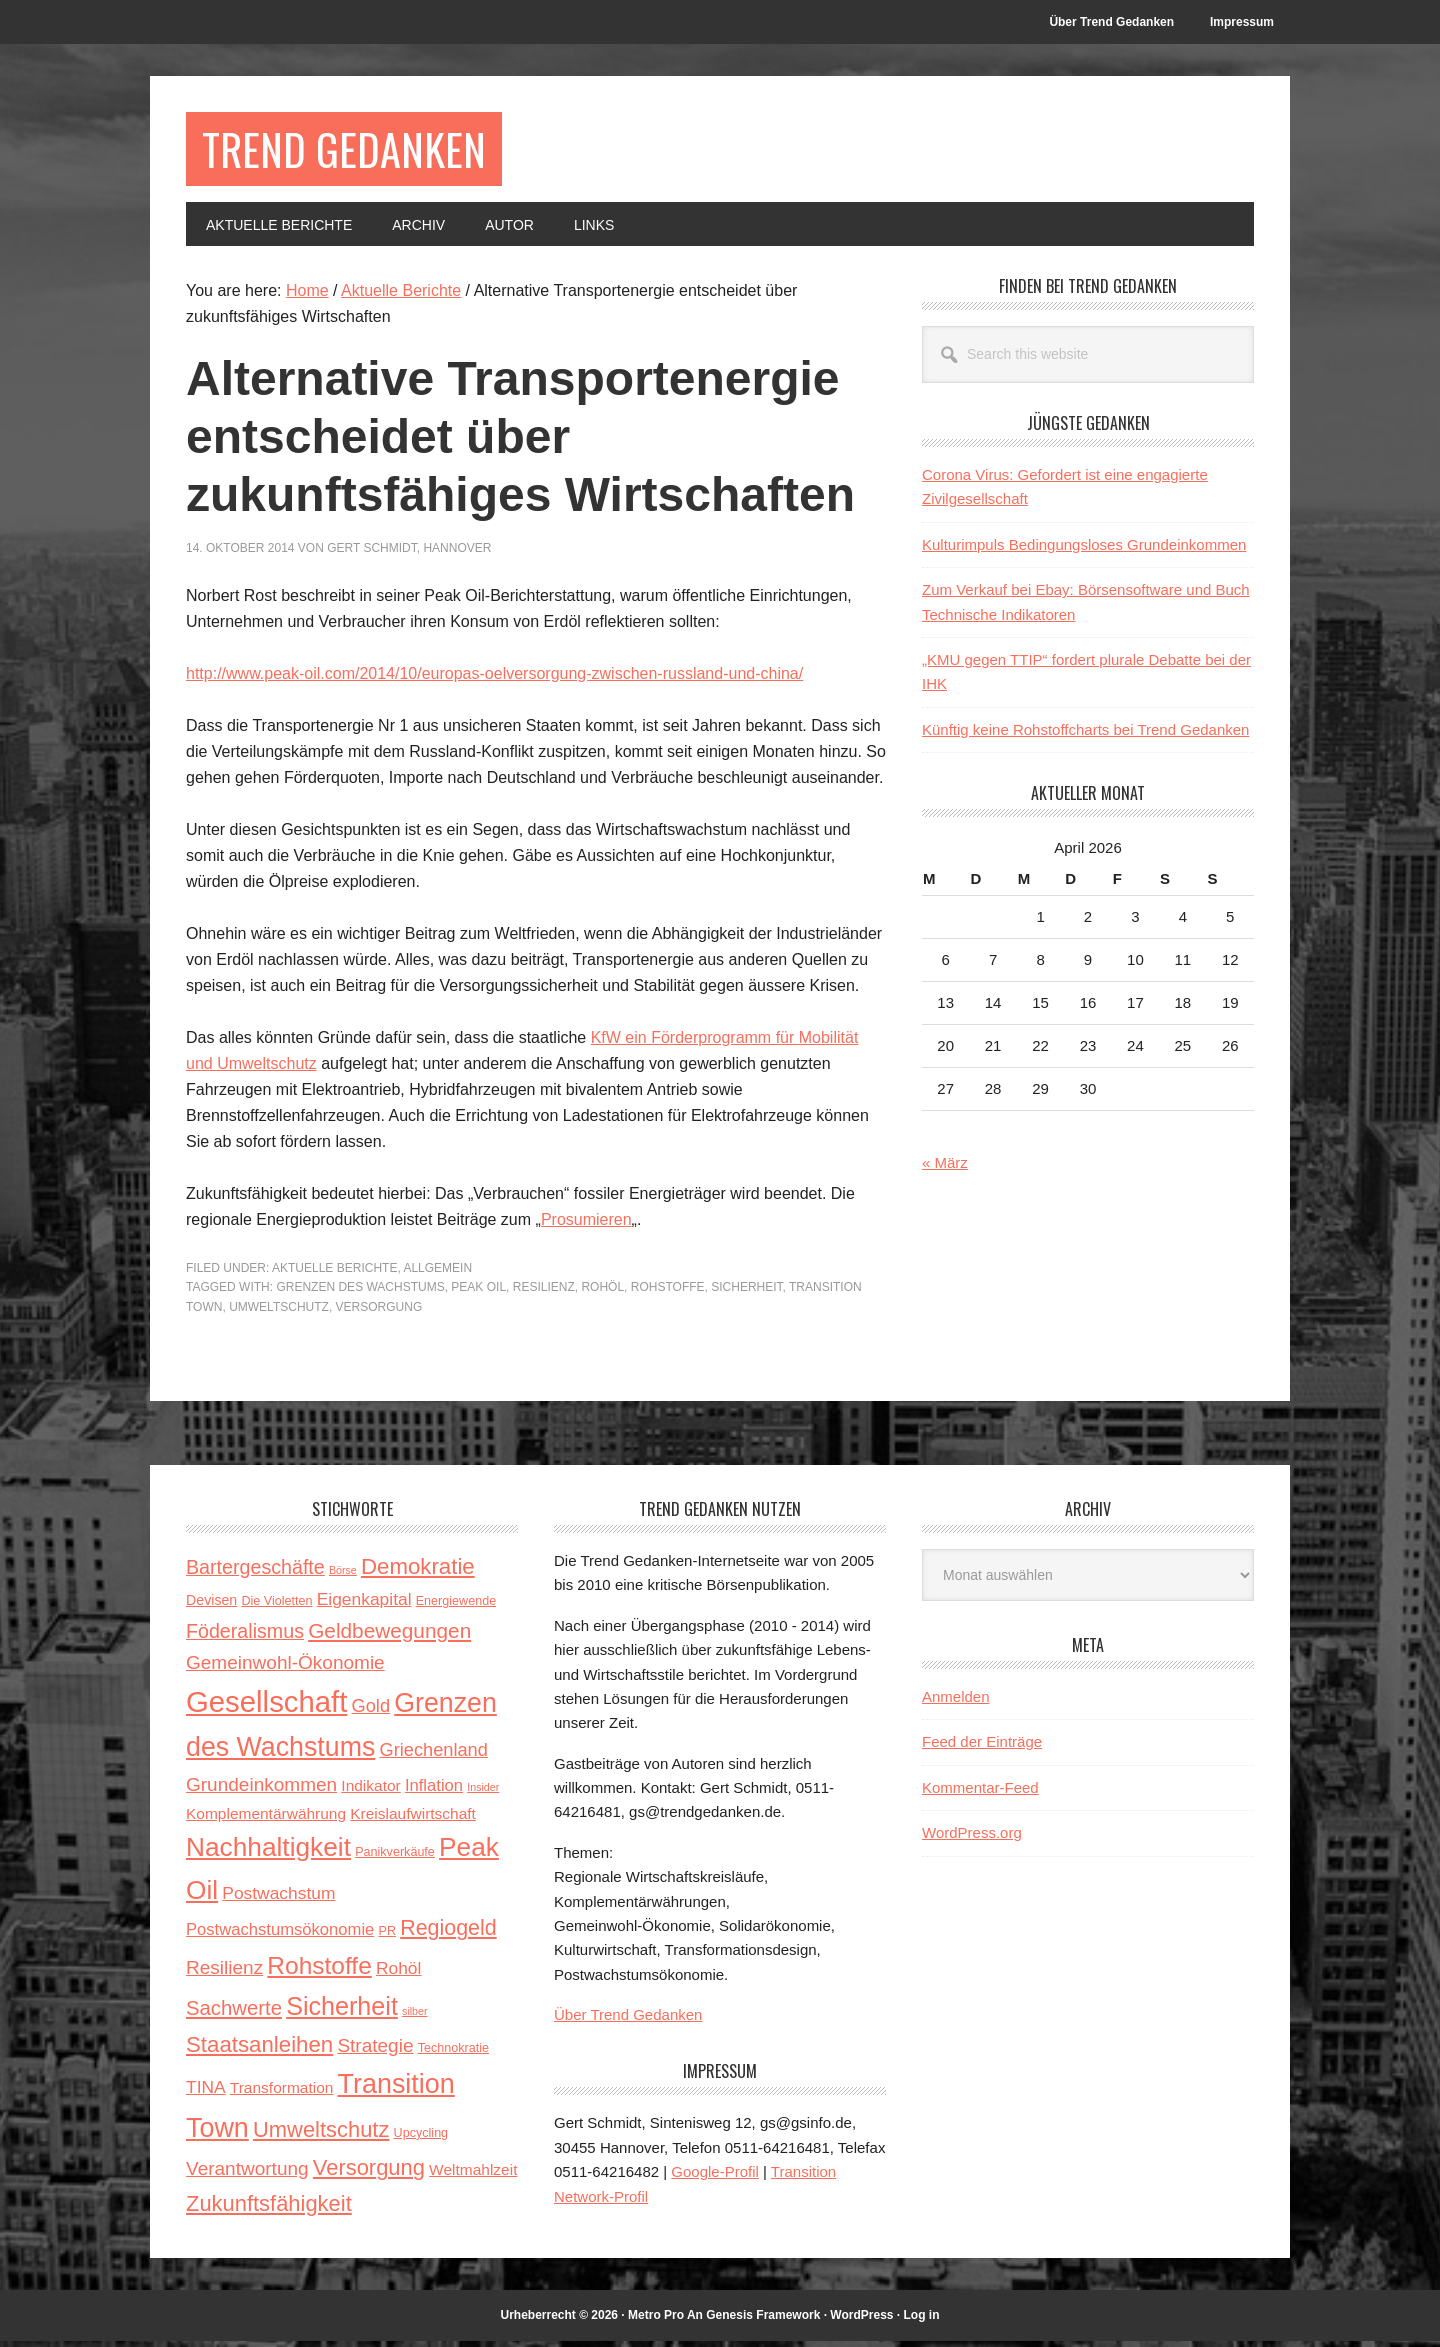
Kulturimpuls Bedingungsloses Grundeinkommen (1084, 550)
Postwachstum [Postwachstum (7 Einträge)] (278, 1898)
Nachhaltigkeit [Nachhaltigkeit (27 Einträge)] (268, 1853)
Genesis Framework (763, 2320)
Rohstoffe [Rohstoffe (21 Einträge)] (319, 1971)
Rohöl (602, 1293)
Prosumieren (586, 1224)
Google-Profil (715, 2177)
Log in (922, 2320)
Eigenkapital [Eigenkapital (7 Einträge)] (364, 1605)
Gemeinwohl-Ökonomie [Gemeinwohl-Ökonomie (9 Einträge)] (285, 1667)
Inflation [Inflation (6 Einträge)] (434, 1790)
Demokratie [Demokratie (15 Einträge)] (418, 1572)
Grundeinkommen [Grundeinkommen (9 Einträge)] (261, 1789)
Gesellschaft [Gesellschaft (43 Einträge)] (266, 1707)
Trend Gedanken (357, 151)
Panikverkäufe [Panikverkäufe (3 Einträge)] (395, 1858)
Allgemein (437, 1273)
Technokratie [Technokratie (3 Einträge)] (453, 2054)
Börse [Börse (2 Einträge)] (343, 1576)
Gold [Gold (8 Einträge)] (371, 1712)
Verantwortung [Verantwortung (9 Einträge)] (247, 2174)
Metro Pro (656, 2320)
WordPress (861, 2320)
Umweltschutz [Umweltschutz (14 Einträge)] (321, 2134)
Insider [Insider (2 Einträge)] (483, 1792)
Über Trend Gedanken (628, 2020)
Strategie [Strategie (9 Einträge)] (375, 2051)
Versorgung (379, 1312)
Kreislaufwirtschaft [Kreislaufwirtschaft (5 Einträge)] (413, 1818)
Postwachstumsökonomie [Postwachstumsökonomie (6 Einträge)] (280, 1935)
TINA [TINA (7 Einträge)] (206, 2093)
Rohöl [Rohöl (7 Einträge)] (398, 1974)
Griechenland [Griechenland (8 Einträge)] (433, 1756)
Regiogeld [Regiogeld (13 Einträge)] (448, 1934)
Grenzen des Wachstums (360, 1293)
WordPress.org (972, 1838)
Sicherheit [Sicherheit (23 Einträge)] (342, 2012)
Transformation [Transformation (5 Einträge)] (282, 2093)
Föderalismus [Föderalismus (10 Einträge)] (245, 1636)
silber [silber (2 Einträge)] (414, 2017)
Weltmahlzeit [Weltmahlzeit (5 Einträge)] (473, 2175)
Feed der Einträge (982, 1747)
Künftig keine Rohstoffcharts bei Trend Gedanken (1085, 734)
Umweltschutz (279, 1312)
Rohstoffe (668, 1293)
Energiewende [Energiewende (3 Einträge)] (456, 1607)
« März (945, 1168)
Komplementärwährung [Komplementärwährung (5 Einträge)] (266, 1818)
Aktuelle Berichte (334, 1273)
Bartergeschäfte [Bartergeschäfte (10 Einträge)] (255, 1573)
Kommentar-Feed (980, 1793)
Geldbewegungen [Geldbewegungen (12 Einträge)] (389, 1635)
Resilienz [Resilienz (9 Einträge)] (224, 1973)
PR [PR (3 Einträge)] (387, 1937)
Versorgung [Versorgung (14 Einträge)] (369, 2173)
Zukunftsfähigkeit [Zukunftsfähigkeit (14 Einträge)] (269, 2209)
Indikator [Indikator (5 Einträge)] (370, 1790)
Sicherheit (746, 1293)
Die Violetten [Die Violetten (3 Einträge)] (276, 1607)
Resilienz (544, 1293)
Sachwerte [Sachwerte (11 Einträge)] (234, 2014)
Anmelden (956, 1702)
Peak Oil (478, 1293)
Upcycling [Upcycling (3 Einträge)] (421, 2138)
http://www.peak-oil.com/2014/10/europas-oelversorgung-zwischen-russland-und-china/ (494, 678)
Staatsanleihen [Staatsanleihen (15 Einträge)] (259, 2050)
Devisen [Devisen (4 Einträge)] (211, 1606)
